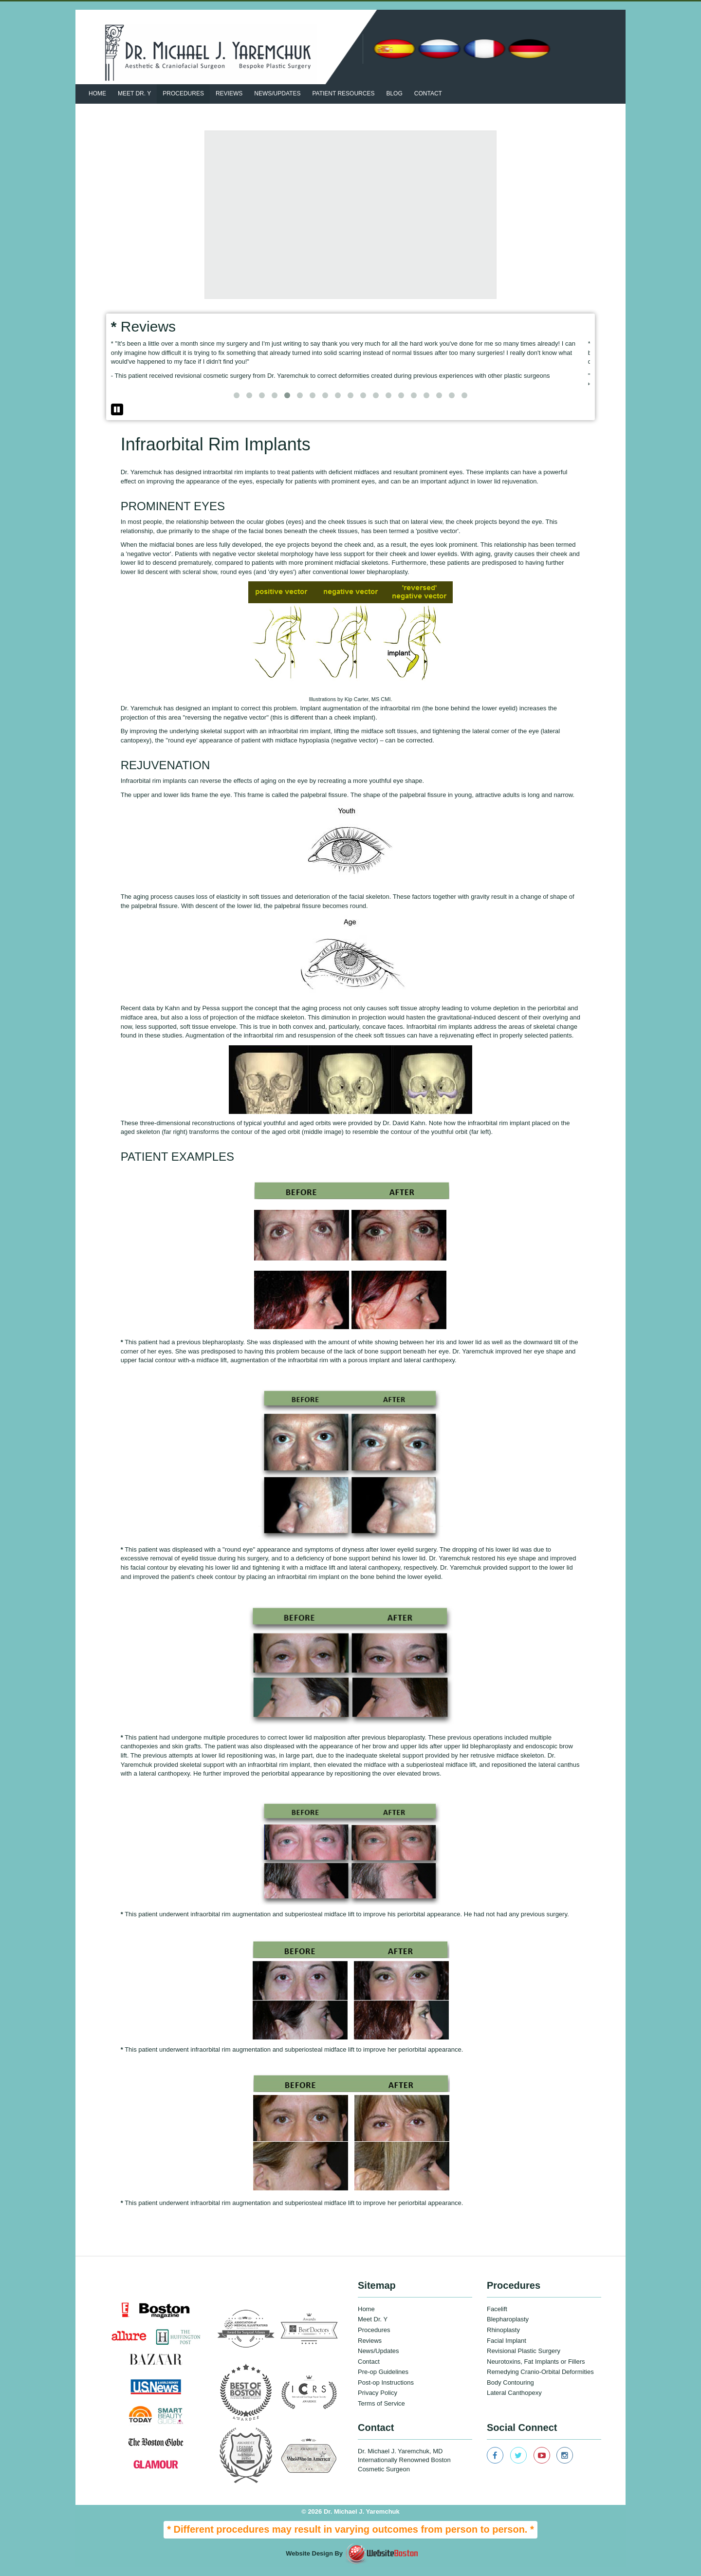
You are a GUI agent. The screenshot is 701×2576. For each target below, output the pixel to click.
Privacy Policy (377, 2402)
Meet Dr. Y (134, 93)
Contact (428, 93)
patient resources (343, 93)
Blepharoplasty (508, 2328)
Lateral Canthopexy (514, 2402)
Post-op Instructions (386, 2391)
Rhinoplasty (503, 2339)
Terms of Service (381, 2412)
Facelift (497, 2317)
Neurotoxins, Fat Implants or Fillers (536, 2370)
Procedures (183, 93)
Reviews (229, 93)
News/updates (277, 93)
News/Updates (378, 2360)
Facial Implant (506, 2349)
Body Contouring (510, 2391)
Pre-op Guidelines (383, 2381)
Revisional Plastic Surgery (523, 2360)
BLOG (394, 93)
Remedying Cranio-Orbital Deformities (540, 2381)
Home (97, 93)
